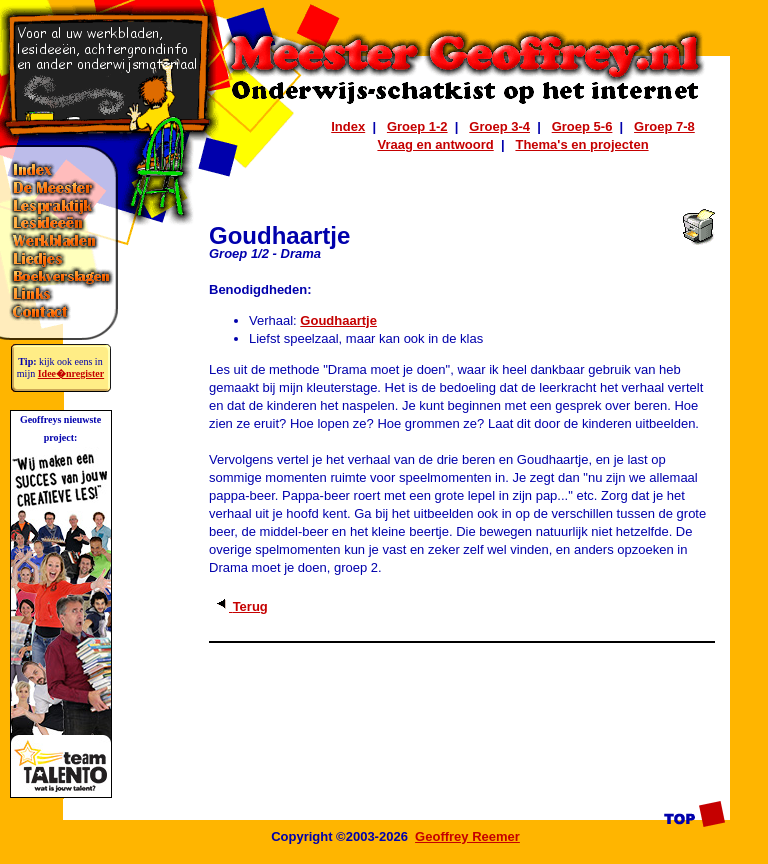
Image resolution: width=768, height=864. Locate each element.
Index (348, 126)
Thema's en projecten (581, 144)
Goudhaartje (338, 320)
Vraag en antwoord (435, 144)
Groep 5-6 (582, 126)
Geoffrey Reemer (467, 836)
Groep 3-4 (499, 126)
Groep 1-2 (417, 126)
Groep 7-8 (664, 126)
